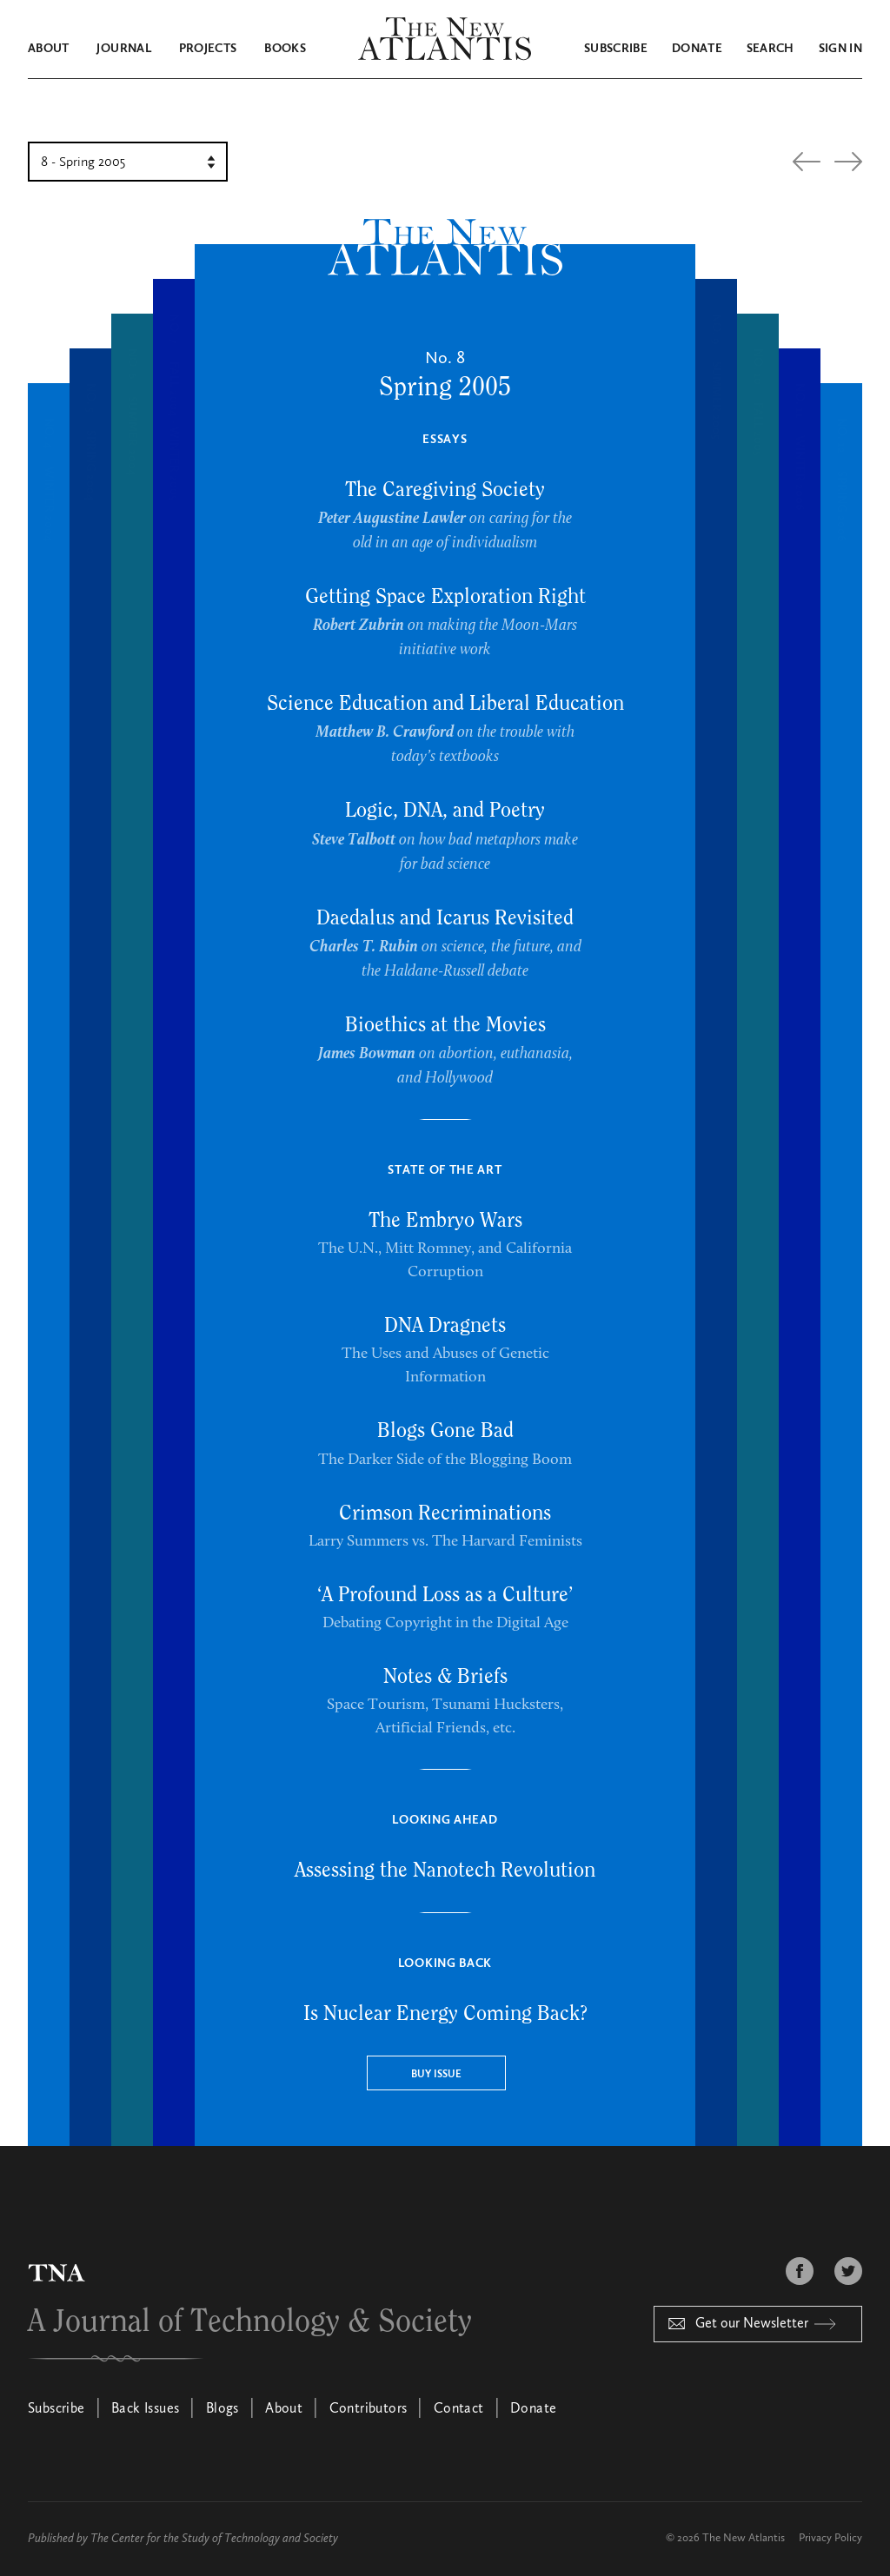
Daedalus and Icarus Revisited (445, 918)
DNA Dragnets (445, 1325)
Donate (697, 49)
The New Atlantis (743, 2538)
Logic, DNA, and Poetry (445, 810)
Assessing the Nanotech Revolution (445, 1870)
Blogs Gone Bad (445, 1430)
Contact (459, 2409)
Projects (208, 49)
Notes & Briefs (445, 1676)
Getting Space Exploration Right (445, 596)
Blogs (222, 2409)
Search (770, 49)
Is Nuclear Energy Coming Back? (445, 2013)
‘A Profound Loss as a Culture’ (445, 1595)
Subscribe (616, 49)
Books (285, 49)
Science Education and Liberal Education (445, 703)
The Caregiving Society (445, 490)
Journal (123, 49)
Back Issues (145, 2409)
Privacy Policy (830, 2538)
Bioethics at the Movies (445, 1025)
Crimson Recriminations (445, 1513)
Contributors (368, 2409)
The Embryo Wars (445, 1220)
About (49, 49)
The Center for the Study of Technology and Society (214, 2539)
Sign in (840, 49)
